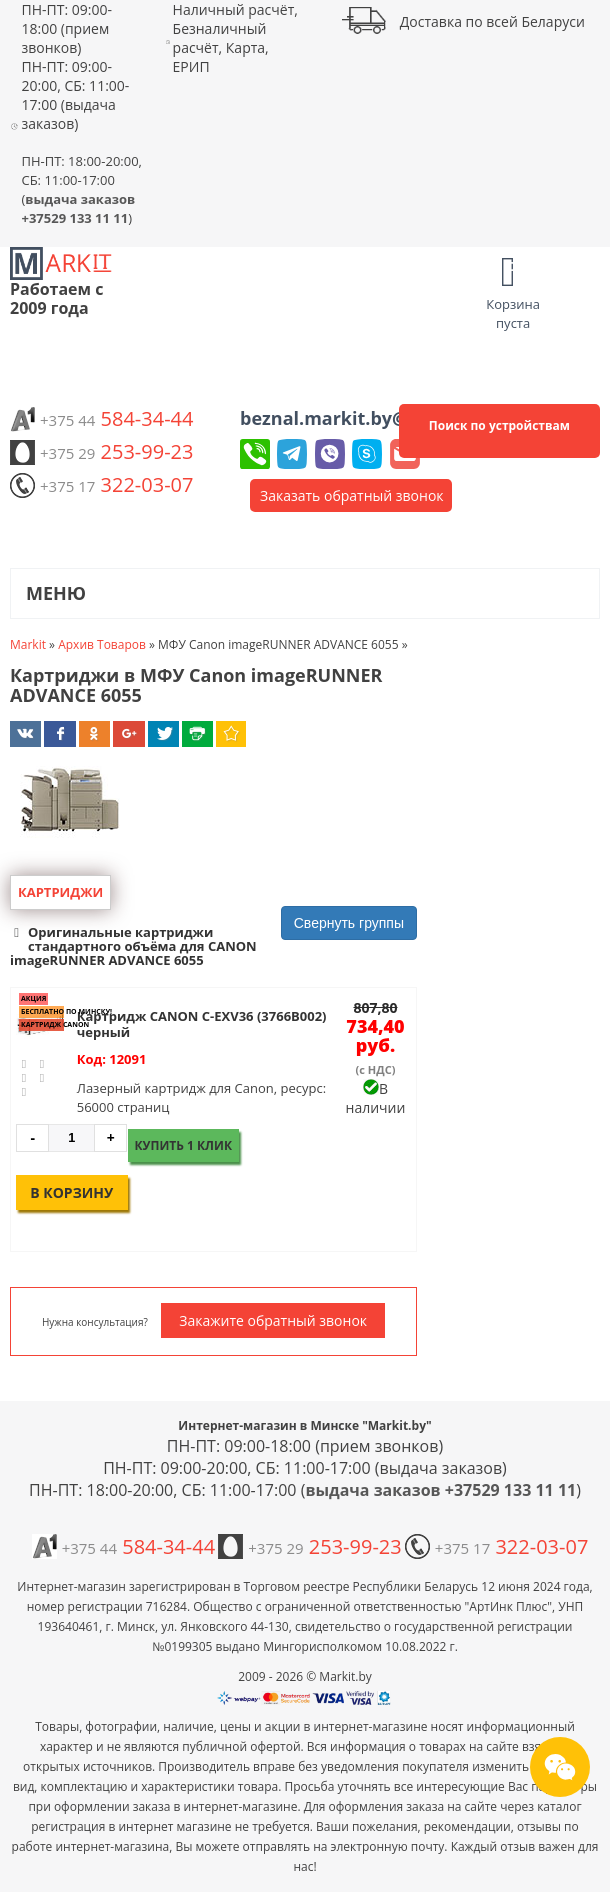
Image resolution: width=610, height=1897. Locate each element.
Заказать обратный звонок (352, 495)
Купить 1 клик (184, 1145)
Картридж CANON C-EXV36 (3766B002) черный (202, 1024)
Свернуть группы (349, 923)
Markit (28, 644)
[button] (213, 946)
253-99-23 (101, 451)
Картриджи (60, 892)
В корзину (71, 1192)
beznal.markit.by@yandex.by (370, 418)
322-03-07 (101, 484)
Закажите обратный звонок (273, 1320)
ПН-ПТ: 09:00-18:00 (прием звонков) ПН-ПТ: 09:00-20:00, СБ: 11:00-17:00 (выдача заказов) (75, 66)
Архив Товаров (102, 644)
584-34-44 (101, 418)
